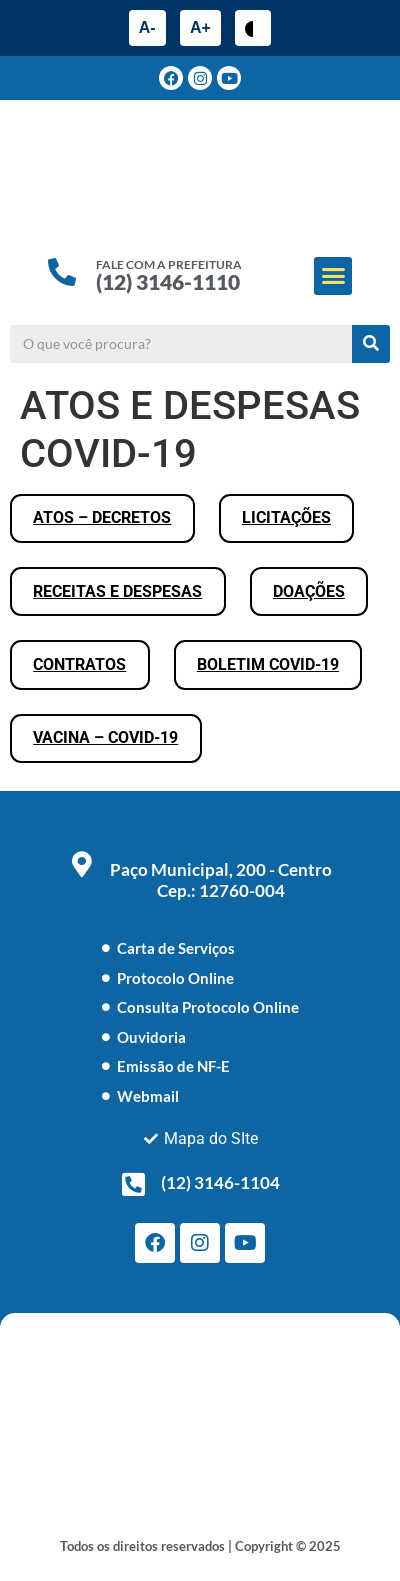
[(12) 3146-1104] (133, 1184)
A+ (200, 27)
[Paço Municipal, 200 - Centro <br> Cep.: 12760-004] (82, 864)
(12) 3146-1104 (220, 1182)
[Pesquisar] (371, 344)
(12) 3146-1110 (168, 281)
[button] (333, 276)
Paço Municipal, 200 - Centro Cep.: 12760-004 (221, 880)
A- (147, 27)
